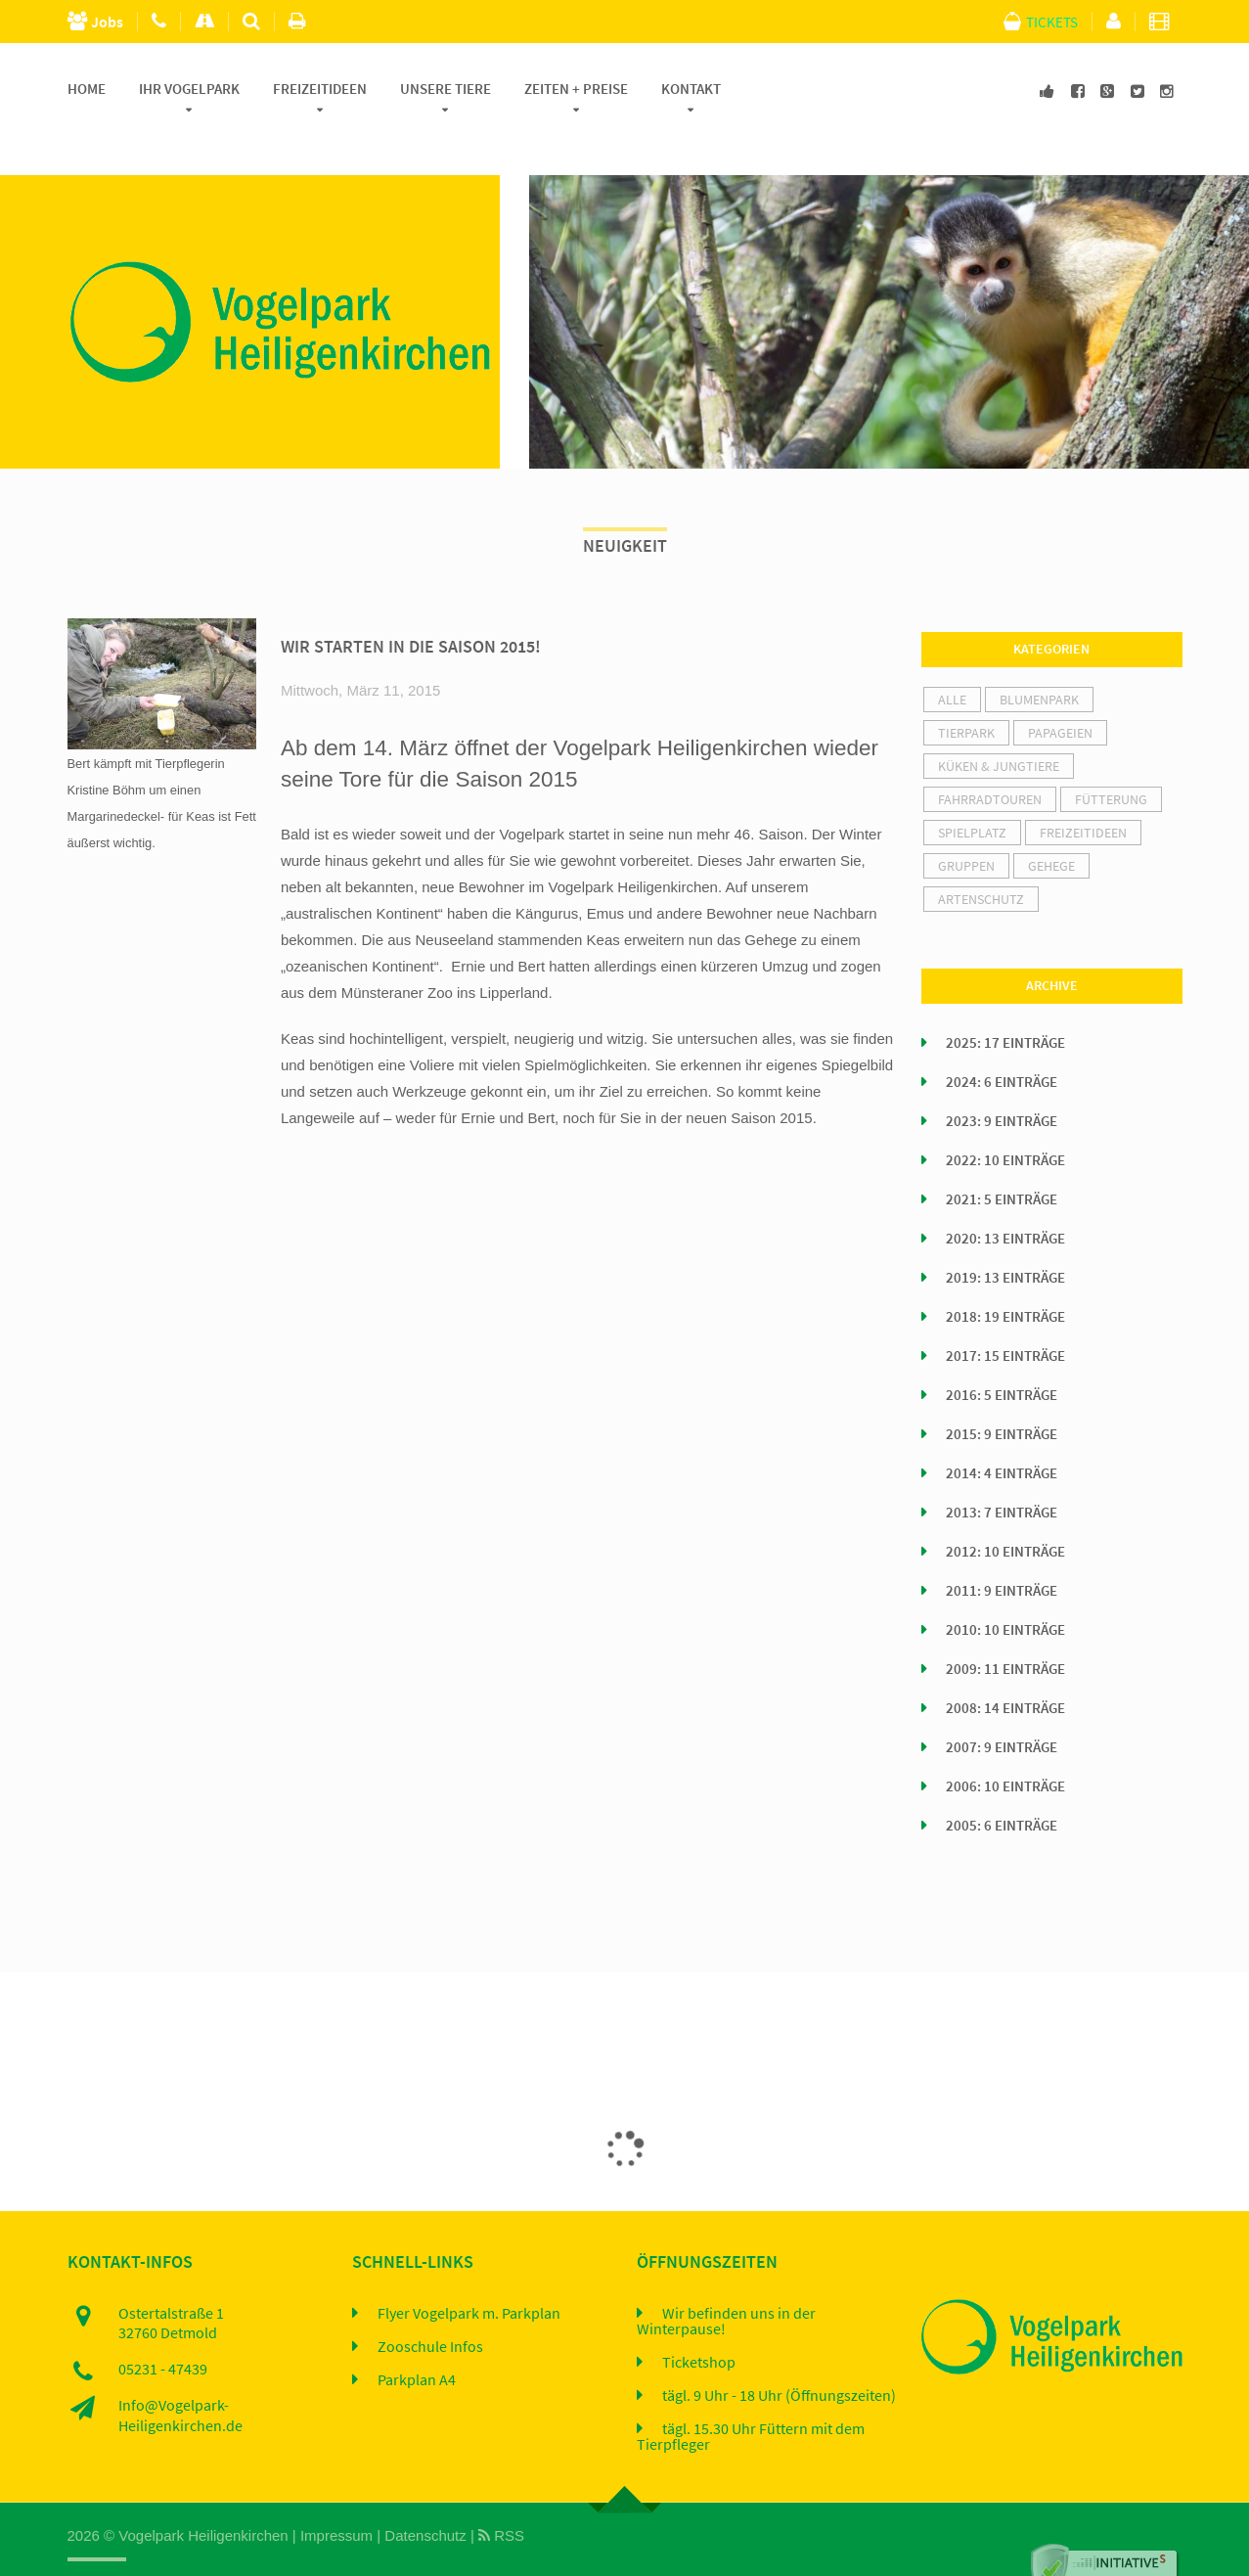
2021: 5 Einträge (1001, 1160)
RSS (501, 2496)
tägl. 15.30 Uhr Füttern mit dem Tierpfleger (751, 2397)
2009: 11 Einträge (1005, 1630)
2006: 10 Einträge (1005, 1747)
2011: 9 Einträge (1001, 1551)
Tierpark (966, 693)
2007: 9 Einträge (1001, 1708)
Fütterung (1111, 760)
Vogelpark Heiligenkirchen (203, 2496)
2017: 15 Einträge (1005, 1317)
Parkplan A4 (417, 2340)
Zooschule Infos (430, 2307)
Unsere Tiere (445, 89)
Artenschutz (981, 860)
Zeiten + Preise (576, 89)
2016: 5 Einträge (1001, 1356)
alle (952, 660)
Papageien (1060, 693)
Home (86, 89)
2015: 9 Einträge (1001, 1395)
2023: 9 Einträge (1001, 1082)
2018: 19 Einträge (1005, 1278)
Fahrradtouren (990, 760)
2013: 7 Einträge (1001, 1473)
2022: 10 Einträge (1005, 1121)
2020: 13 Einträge (1005, 1199)
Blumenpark (1039, 660)
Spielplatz (972, 793)
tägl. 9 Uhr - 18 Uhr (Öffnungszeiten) (779, 2356)
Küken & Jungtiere (998, 727)
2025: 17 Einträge (1005, 1004)
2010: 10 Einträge (1005, 1591)
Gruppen (966, 827)
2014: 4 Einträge (1001, 1434)
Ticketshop (699, 2322)
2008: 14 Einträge (1005, 1669)
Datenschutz (425, 2496)
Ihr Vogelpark (189, 89)
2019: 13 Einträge (1005, 1238)
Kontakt (691, 89)
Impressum (336, 2496)
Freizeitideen (320, 89)
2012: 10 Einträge (1005, 1512)
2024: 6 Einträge (1001, 1043)
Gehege (1051, 827)
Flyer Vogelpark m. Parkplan (469, 2273)
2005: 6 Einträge (1001, 1786)
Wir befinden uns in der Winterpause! (726, 2281)
